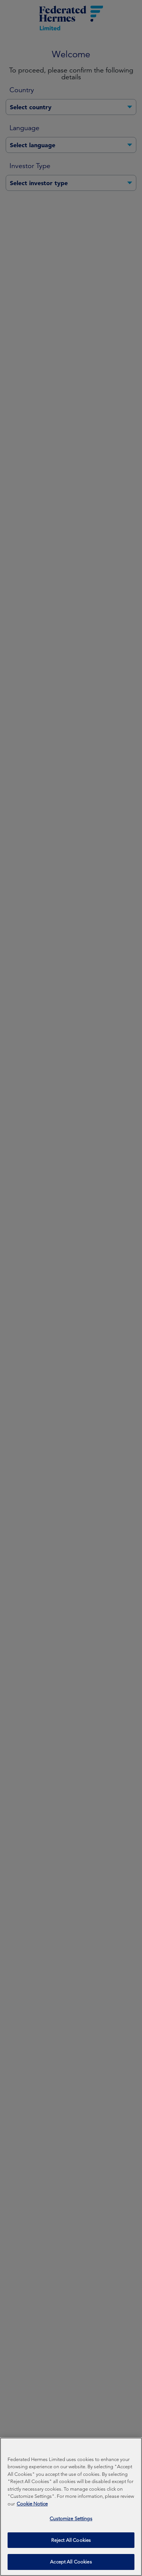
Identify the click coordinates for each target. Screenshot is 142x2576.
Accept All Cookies (71, 2563)
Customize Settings (71, 2519)
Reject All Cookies (71, 2541)
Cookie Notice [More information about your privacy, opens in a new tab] (32, 2505)
